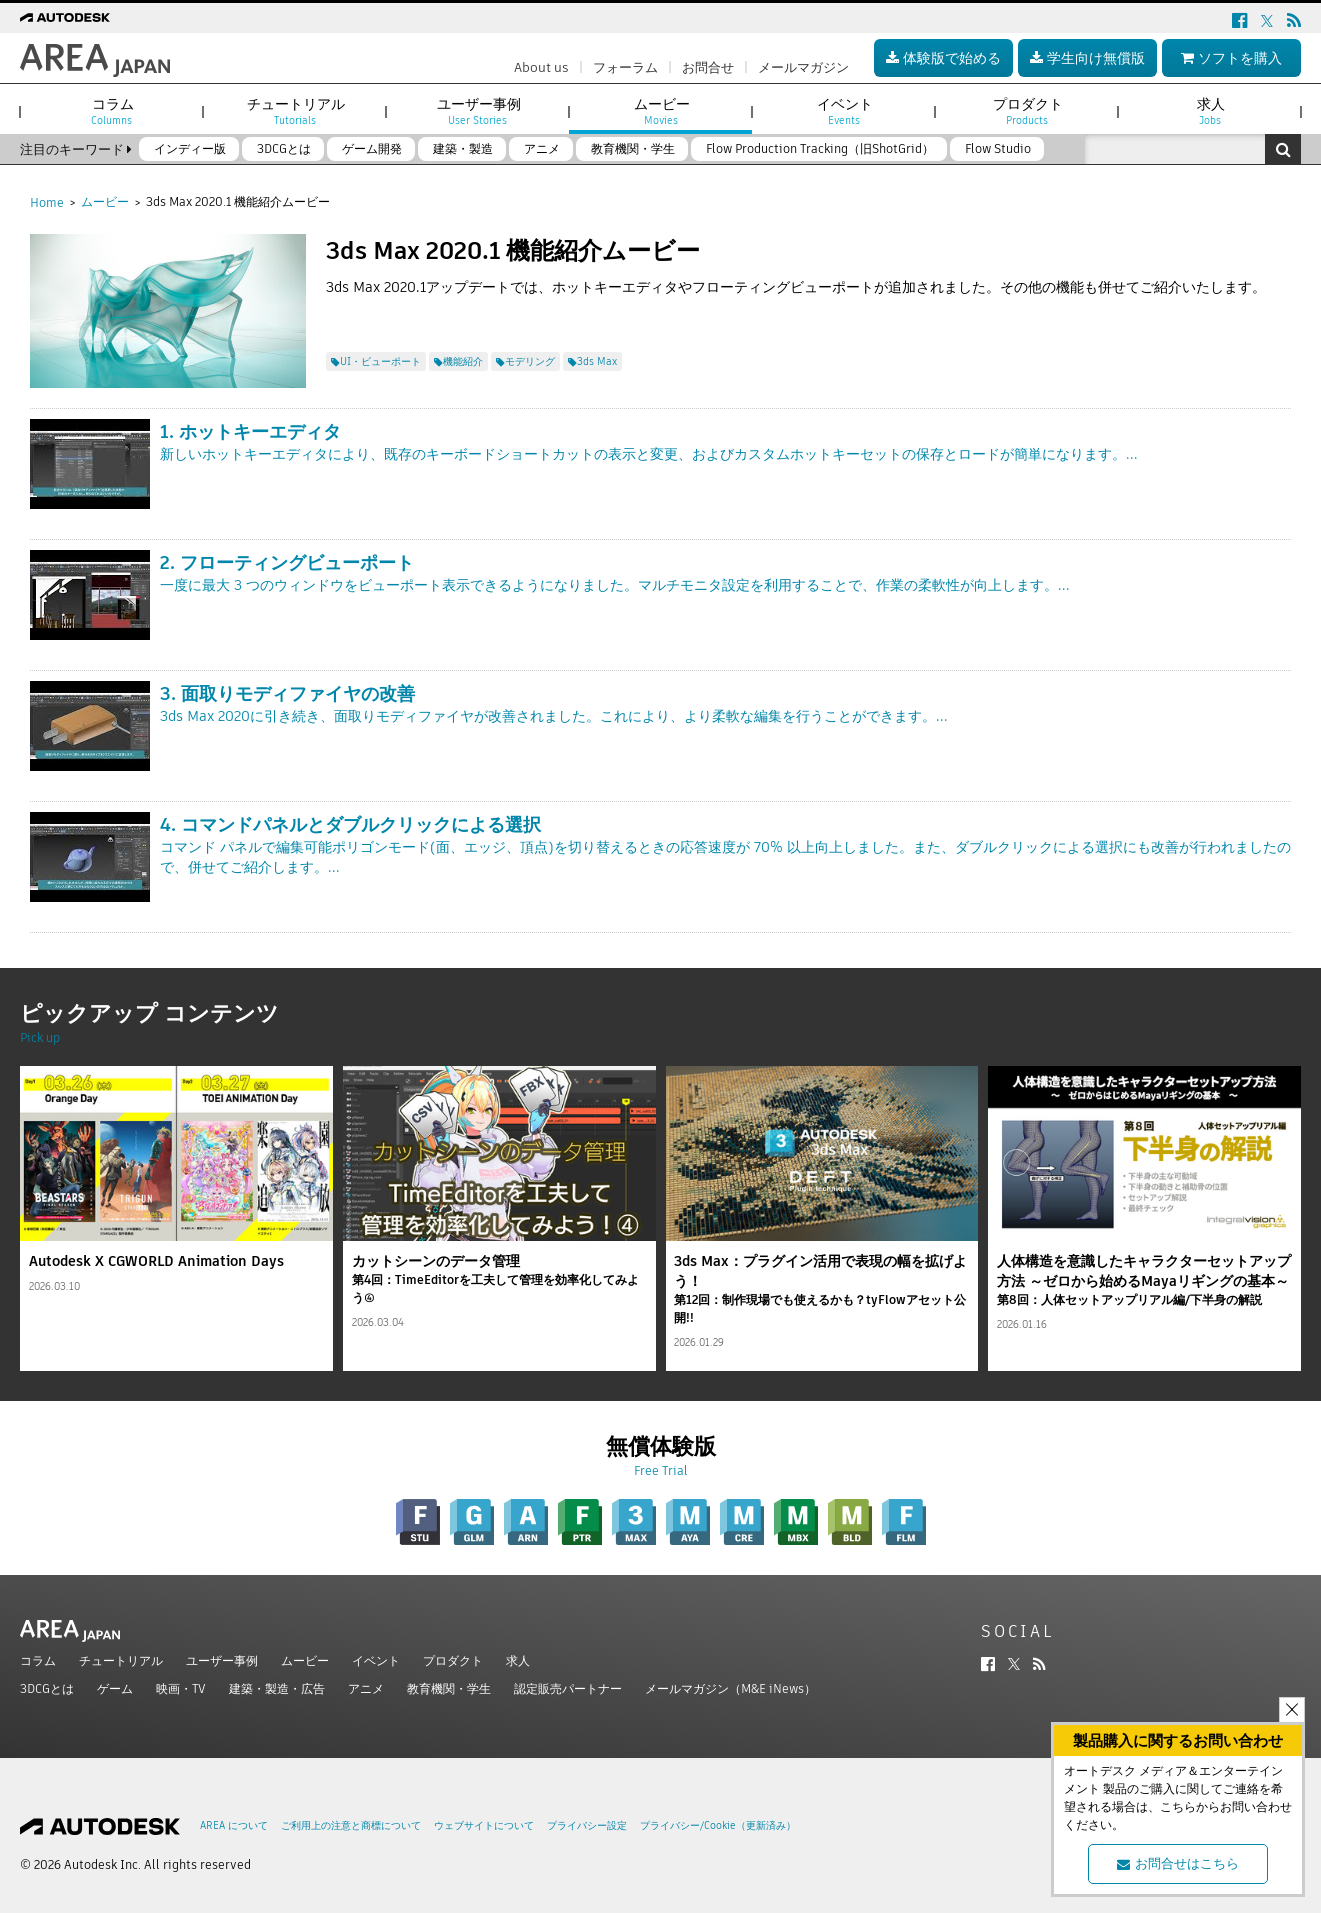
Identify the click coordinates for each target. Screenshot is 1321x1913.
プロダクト (453, 1660)
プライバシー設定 (587, 1825)
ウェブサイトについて (484, 1825)
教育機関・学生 (449, 1688)
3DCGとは (47, 1688)
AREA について (234, 1825)
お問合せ (708, 67)
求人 (518, 1660)
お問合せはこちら (1178, 1863)
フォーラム (625, 67)
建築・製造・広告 (277, 1688)
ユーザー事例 (222, 1660)
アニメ (366, 1688)
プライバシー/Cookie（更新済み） (718, 1825)
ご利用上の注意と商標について (351, 1825)
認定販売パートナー (568, 1688)
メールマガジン (803, 67)
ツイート (354, 317)
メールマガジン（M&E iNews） (730, 1688)
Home (47, 202)
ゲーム (115, 1688)
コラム (38, 1660)
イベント (376, 1660)
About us (541, 67)
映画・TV (181, 1688)
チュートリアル (121, 1660)
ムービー (105, 201)
